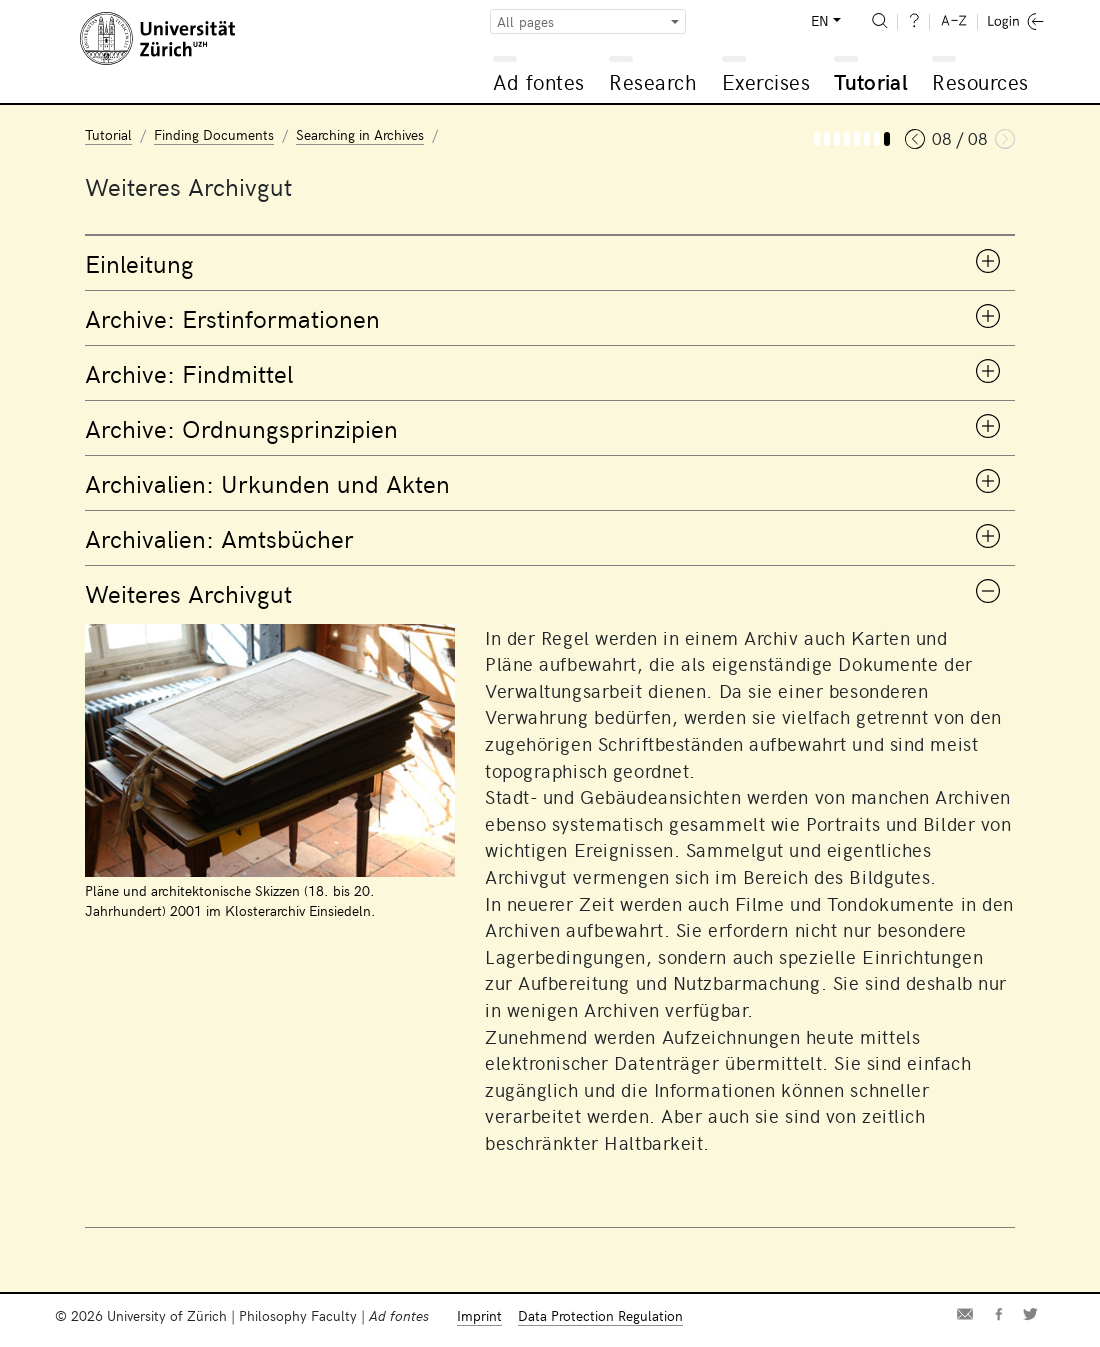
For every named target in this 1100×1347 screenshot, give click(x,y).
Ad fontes (539, 81)
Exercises (766, 81)
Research (653, 81)
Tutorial (871, 81)
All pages (525, 21)
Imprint (479, 1315)
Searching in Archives (360, 134)
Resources (980, 81)
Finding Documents (214, 134)
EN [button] (820, 20)
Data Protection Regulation (600, 1315)
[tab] (550, 263)
